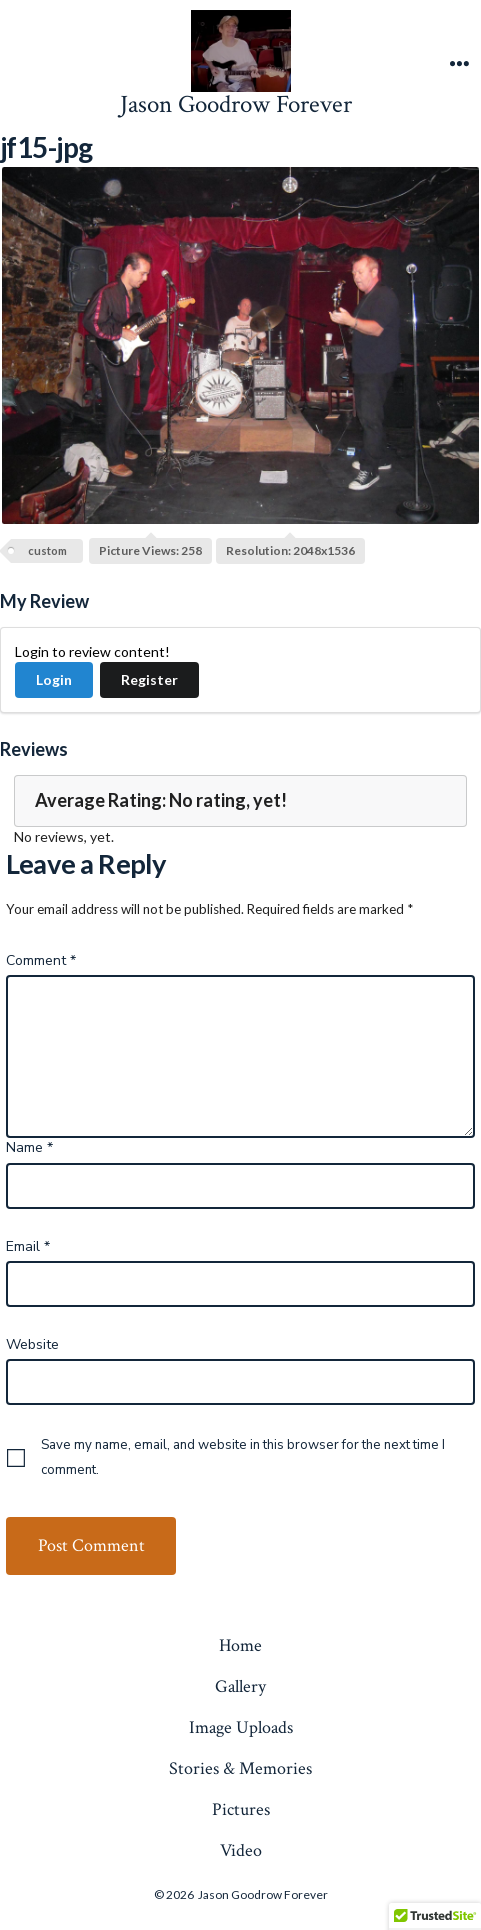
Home (240, 1645)
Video (241, 1850)
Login (54, 679)
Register (149, 679)
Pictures (241, 1809)
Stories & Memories (240, 1768)
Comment (41, 960)
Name (29, 1147)
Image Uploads (241, 1727)
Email (28, 1246)
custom (47, 550)
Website (32, 1344)
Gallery (240, 1686)
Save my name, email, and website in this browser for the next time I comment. (243, 1457)
